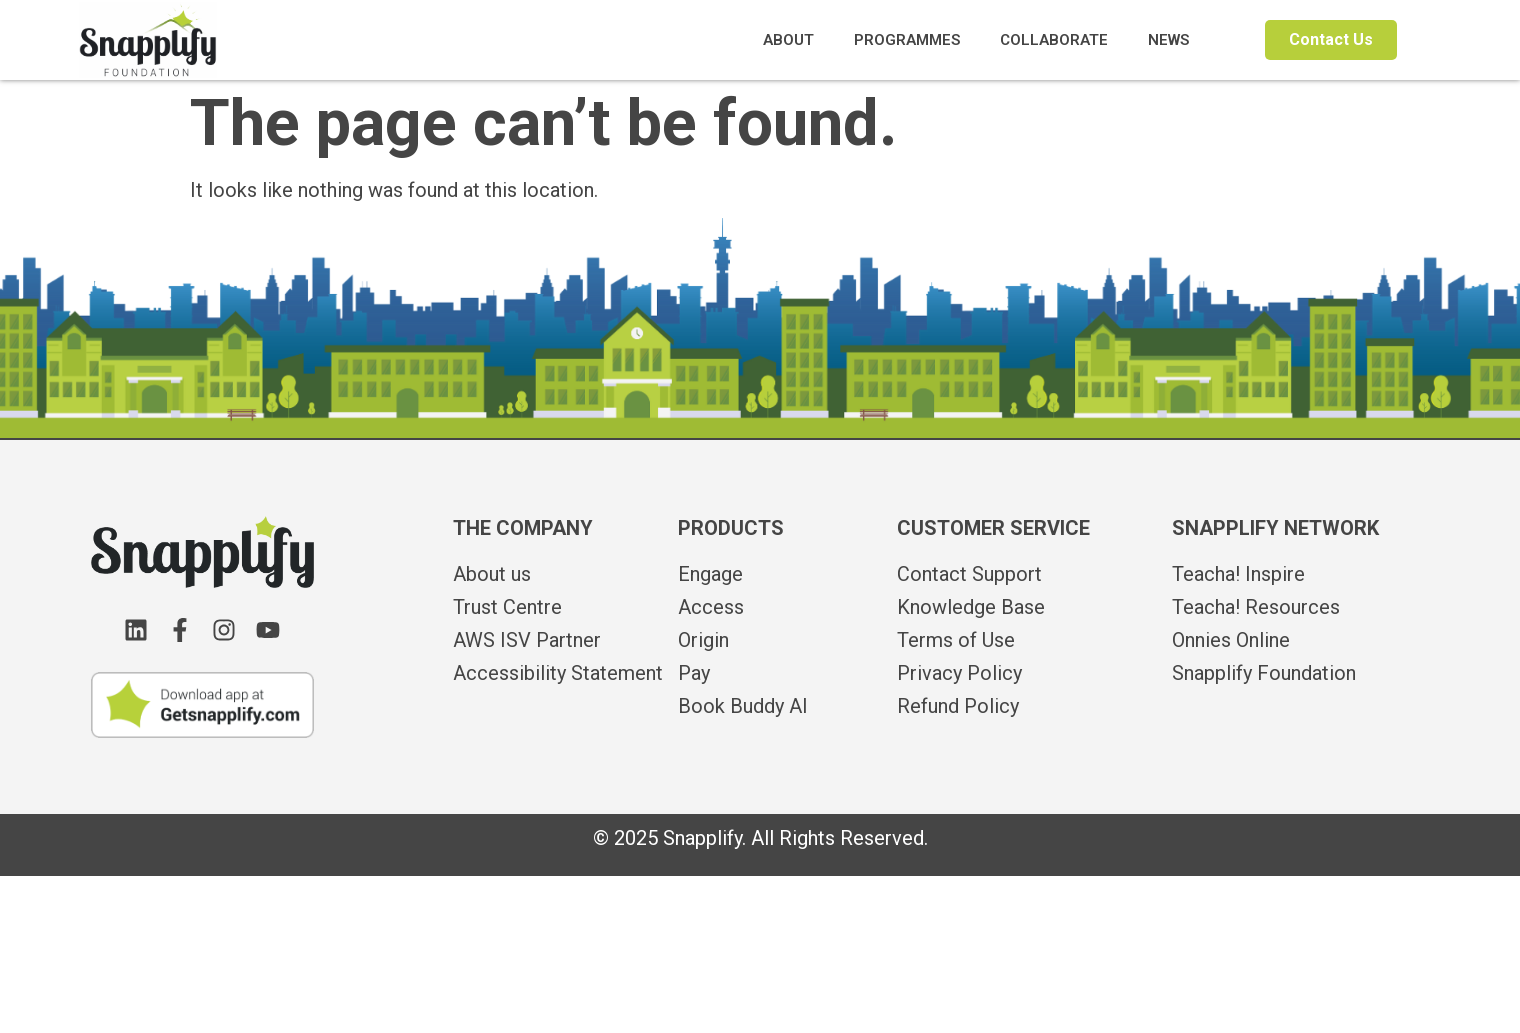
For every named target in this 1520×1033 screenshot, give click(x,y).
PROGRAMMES (907, 40)
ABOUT (788, 40)
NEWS (1168, 40)
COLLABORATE (1054, 40)
